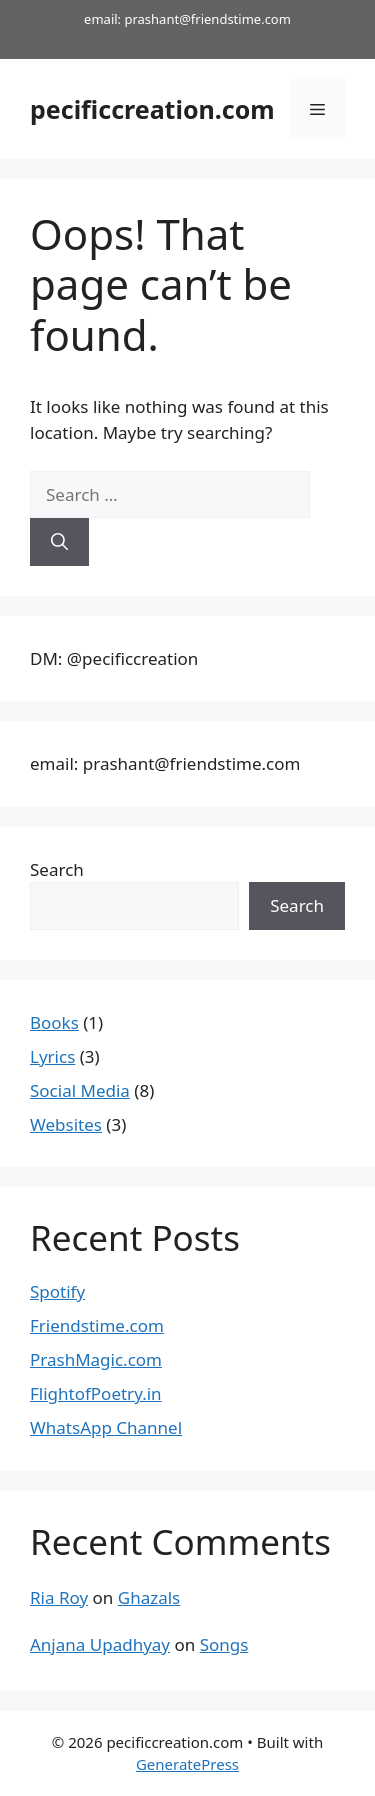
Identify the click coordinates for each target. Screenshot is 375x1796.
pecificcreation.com (152, 109)
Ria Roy (59, 1597)
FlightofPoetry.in (96, 1393)
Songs (224, 1644)
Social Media (80, 1090)
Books (54, 1022)
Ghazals (149, 1597)
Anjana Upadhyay (100, 1644)
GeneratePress (187, 1764)
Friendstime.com (97, 1325)
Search (57, 869)
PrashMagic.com (96, 1359)
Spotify (57, 1291)
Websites (66, 1124)
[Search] (59, 542)
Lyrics (52, 1056)
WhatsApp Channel (106, 1427)
